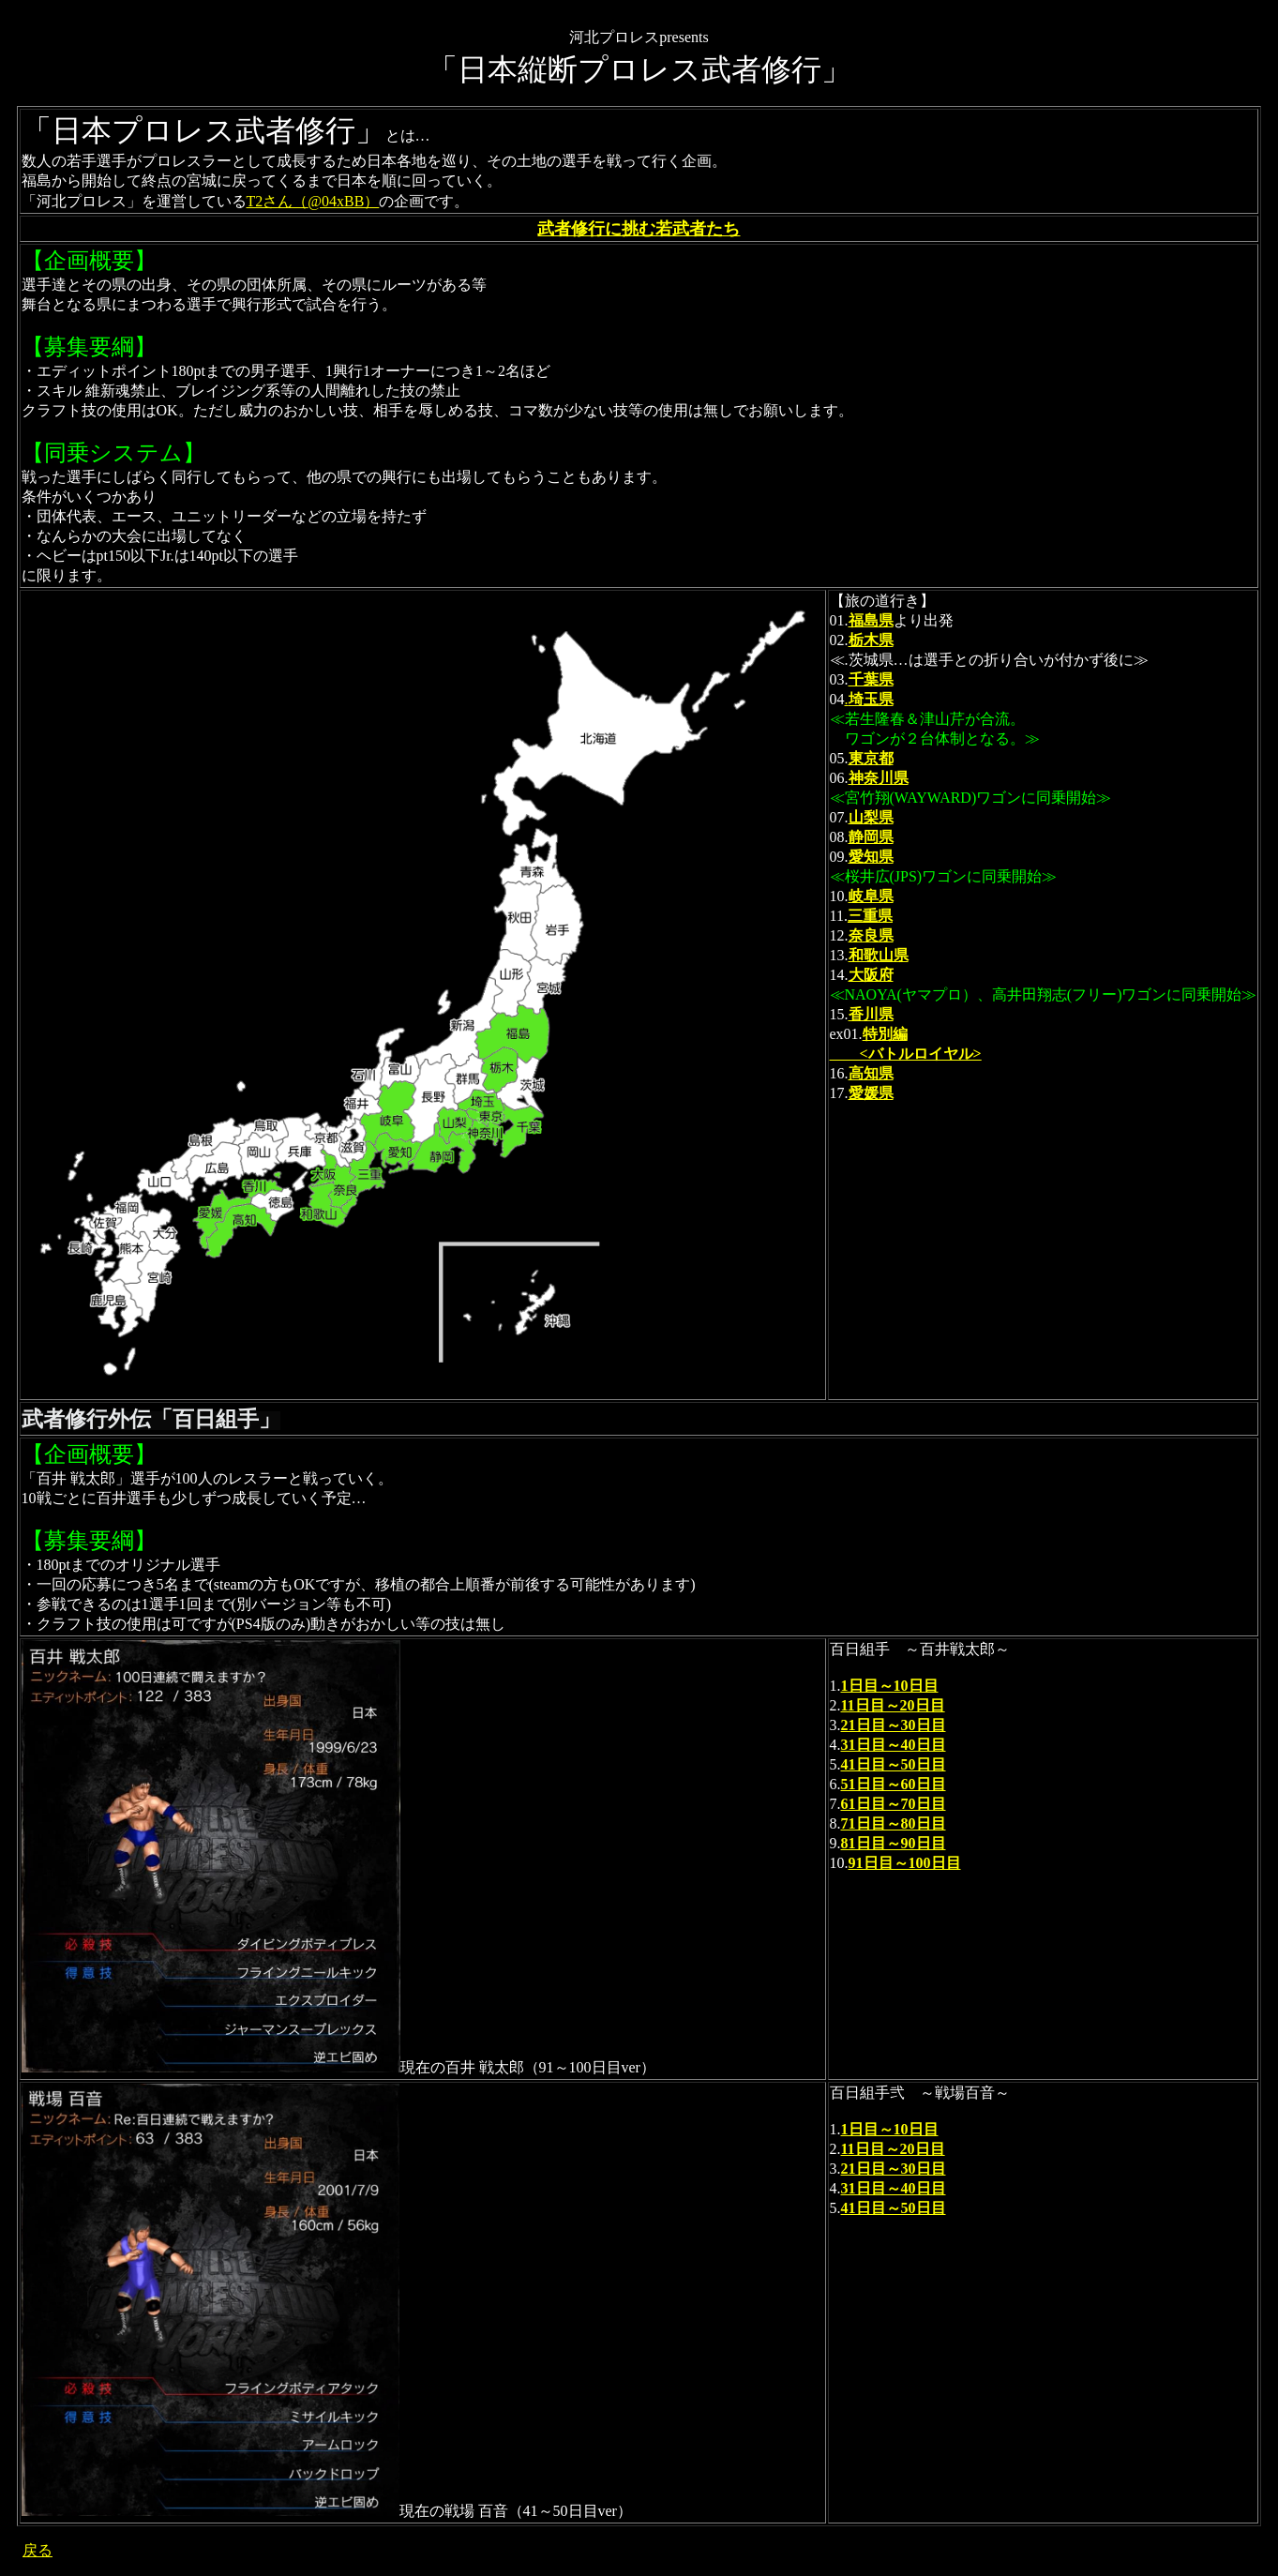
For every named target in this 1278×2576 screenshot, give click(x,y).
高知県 (871, 1073)
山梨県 (871, 817)
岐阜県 (871, 896)
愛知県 (871, 857)
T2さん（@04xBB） (313, 201)
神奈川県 (879, 778)
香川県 (871, 1014)
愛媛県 (871, 1093)
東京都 (871, 758)
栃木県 (871, 640)
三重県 (870, 916)
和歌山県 (879, 955)
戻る (38, 2550)
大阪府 (871, 975)
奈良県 (871, 935)
